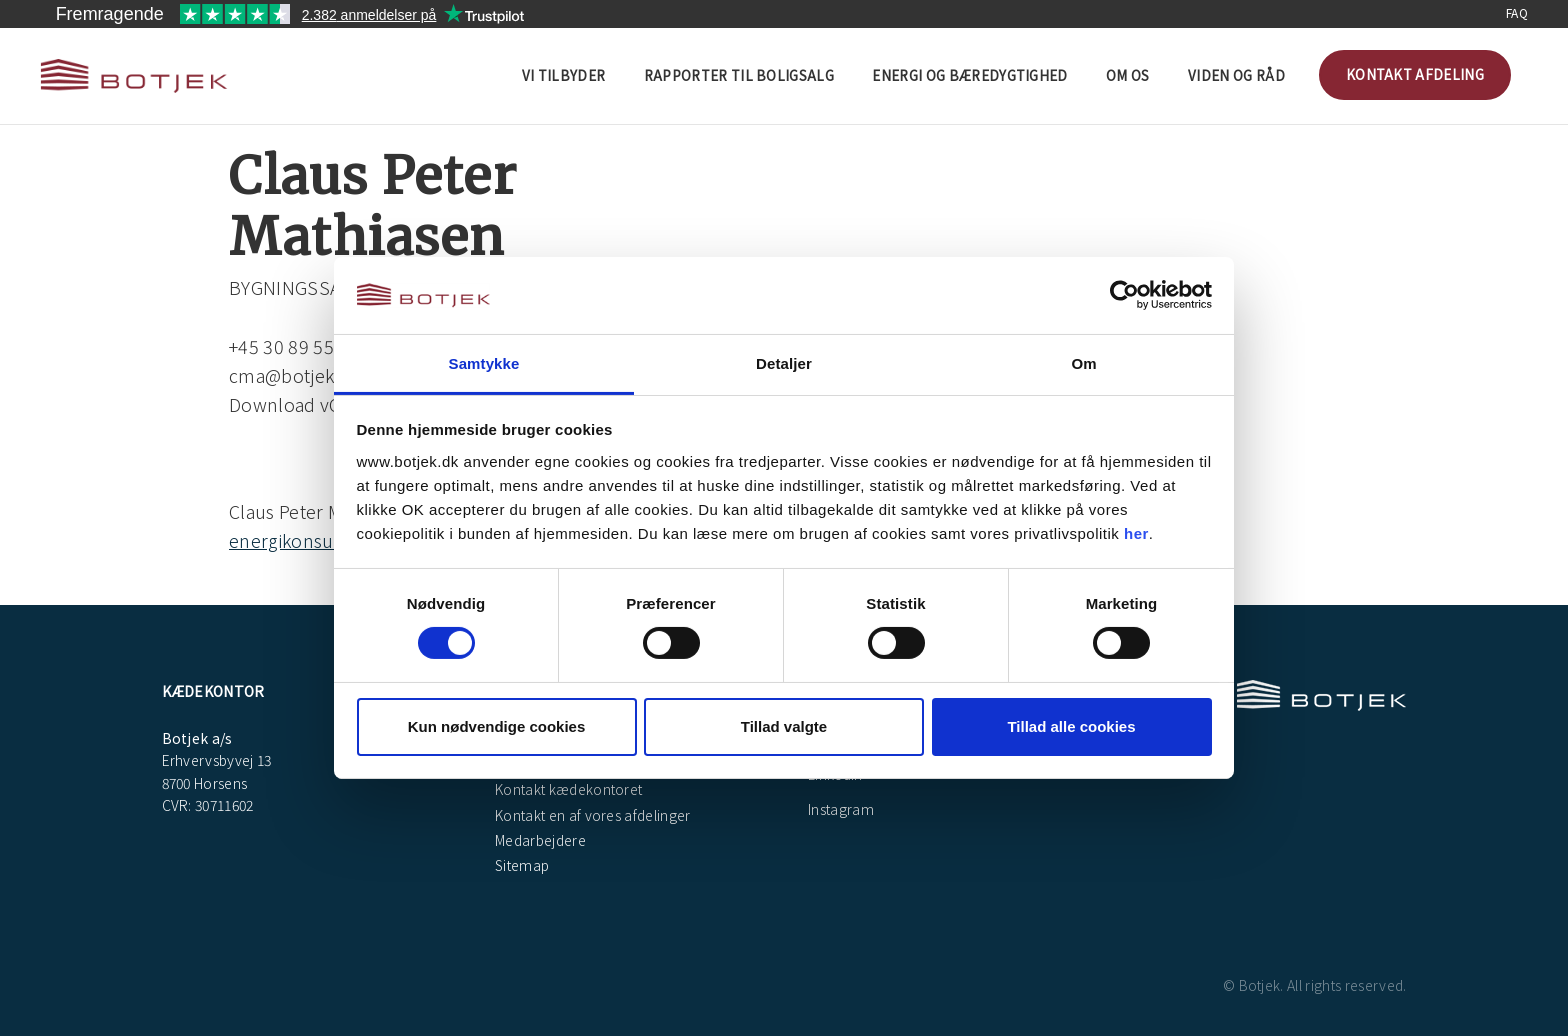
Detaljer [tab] (784, 363)
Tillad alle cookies (1071, 726)
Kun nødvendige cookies (497, 726)
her (1136, 533)
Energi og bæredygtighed (969, 75)
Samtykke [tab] (484, 363)
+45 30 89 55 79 (294, 346)
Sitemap (521, 865)
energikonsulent (298, 540)
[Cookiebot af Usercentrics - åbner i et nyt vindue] (1124, 295)
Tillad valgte (784, 726)
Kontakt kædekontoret (567, 789)
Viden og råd (1236, 75)
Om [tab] (1083, 363)
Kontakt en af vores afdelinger (591, 815)
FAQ (1517, 12)
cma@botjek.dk (294, 375)
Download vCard (298, 404)
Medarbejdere (539, 840)
